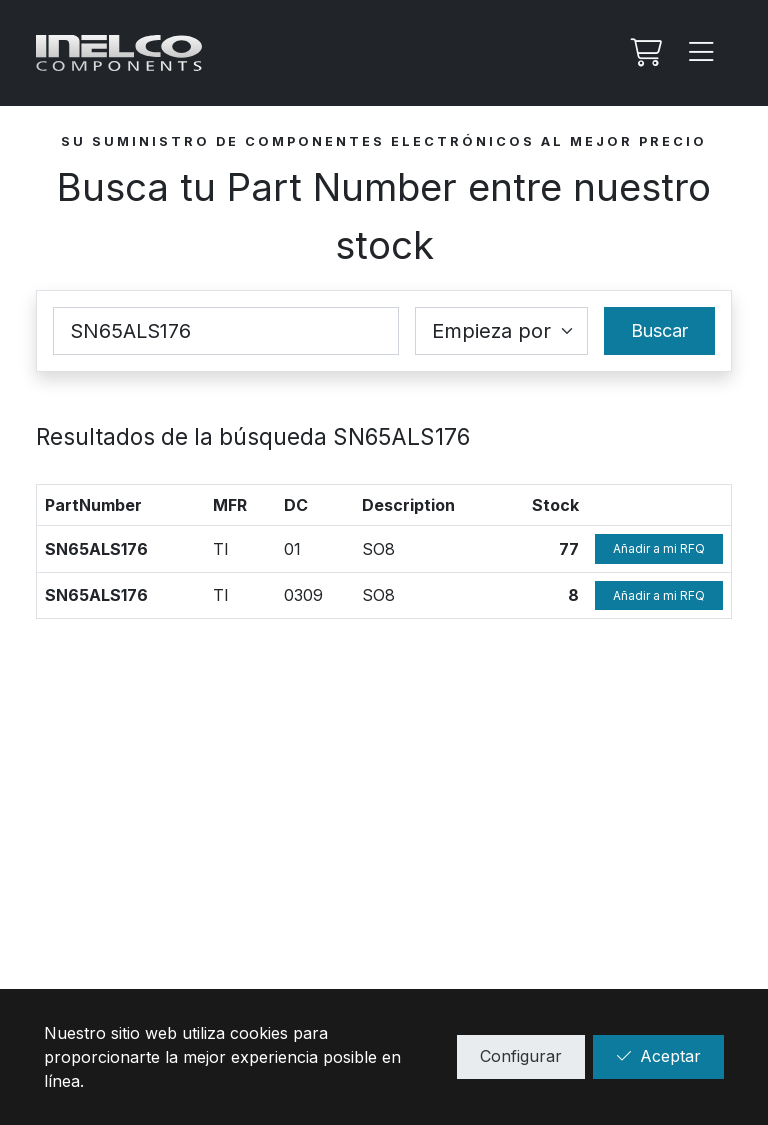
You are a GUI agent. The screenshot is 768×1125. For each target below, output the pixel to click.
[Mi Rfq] (644, 53)
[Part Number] (226, 331)
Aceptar (658, 1056)
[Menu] (702, 53)
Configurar (521, 1056)
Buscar (659, 330)
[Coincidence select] (501, 331)
